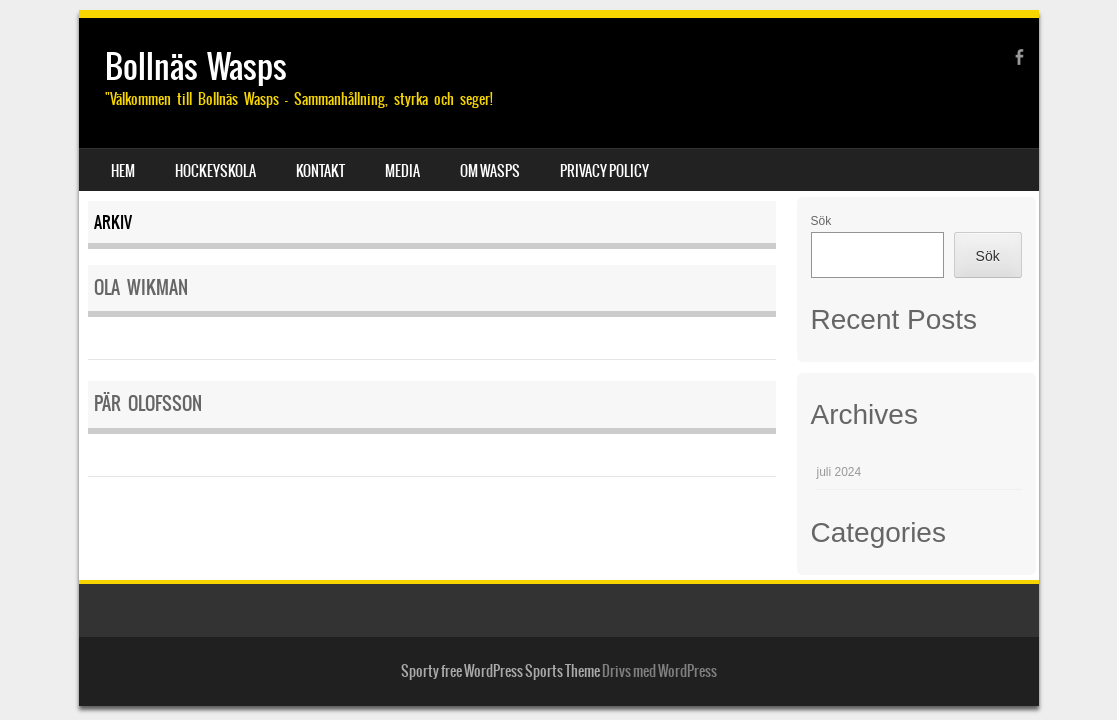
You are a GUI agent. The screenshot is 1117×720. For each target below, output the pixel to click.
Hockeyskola (215, 171)
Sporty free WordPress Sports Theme (500, 671)
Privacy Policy (604, 171)
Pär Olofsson (148, 403)
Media (402, 171)
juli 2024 (839, 472)
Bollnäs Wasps (196, 66)
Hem (123, 171)
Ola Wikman (141, 287)
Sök (821, 221)
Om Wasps (490, 171)
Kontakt (320, 171)
